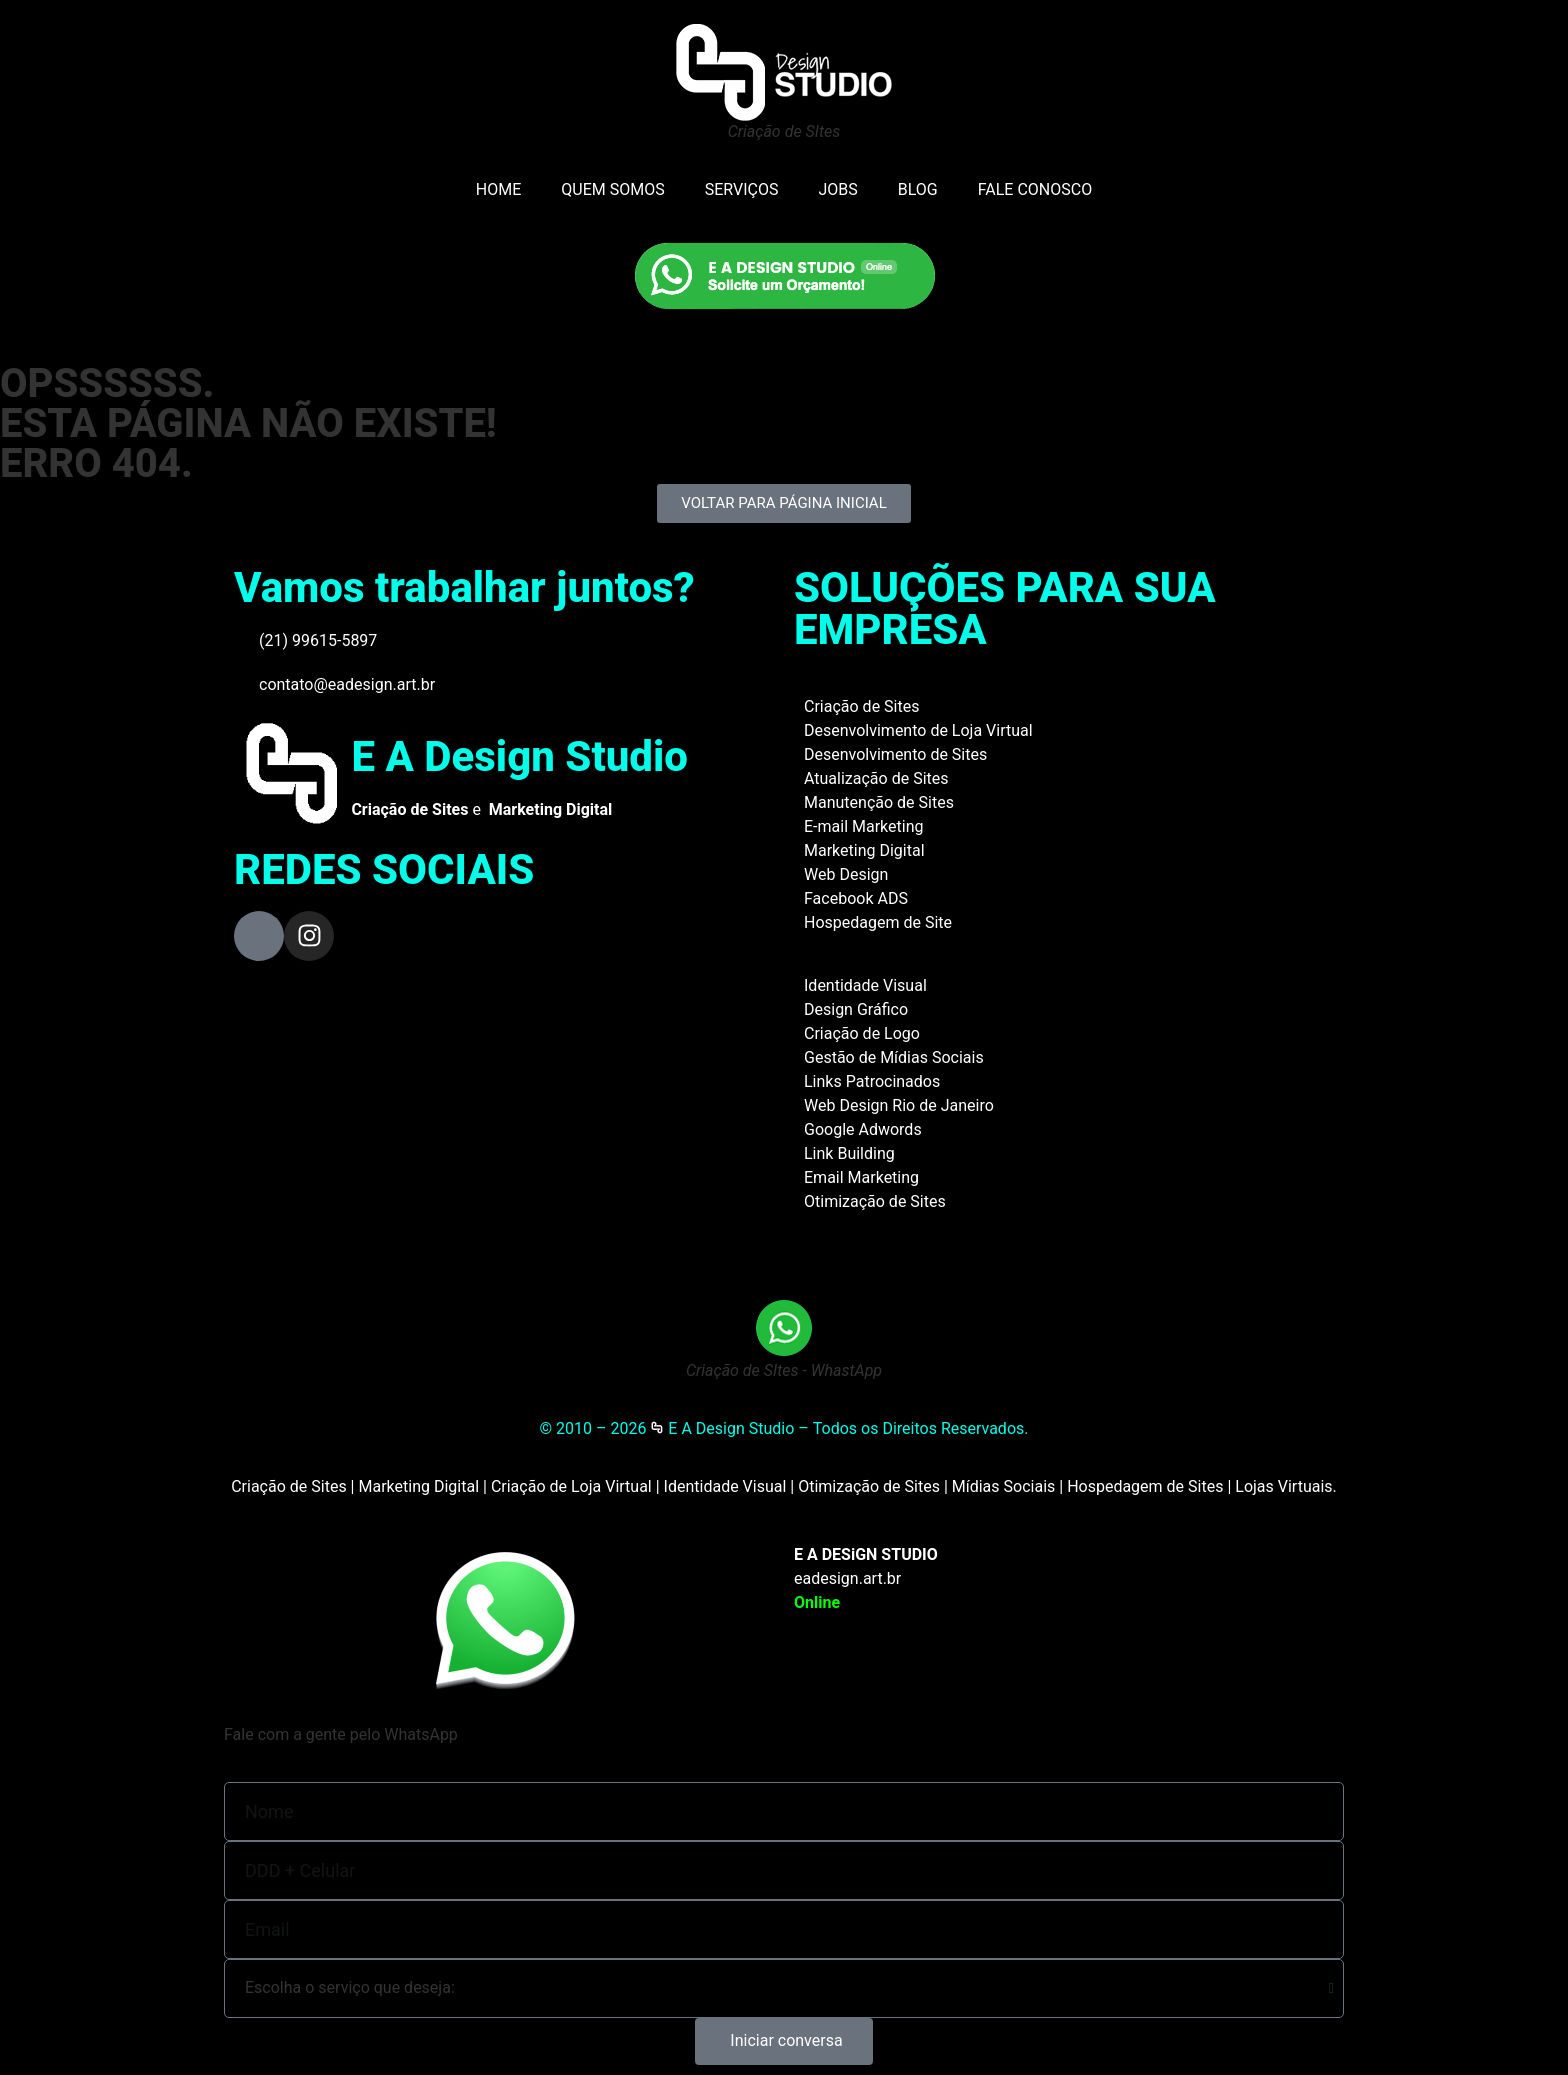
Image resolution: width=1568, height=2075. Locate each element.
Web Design (846, 874)
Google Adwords (863, 1129)
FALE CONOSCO (1035, 189)
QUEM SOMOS (612, 189)
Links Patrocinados (872, 1081)
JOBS (837, 189)
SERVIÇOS (742, 189)
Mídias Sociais (1004, 1486)
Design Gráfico (856, 1009)
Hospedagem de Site (878, 922)
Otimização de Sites (875, 1201)
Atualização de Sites (876, 778)
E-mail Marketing (863, 826)
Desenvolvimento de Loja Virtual (918, 730)
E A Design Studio (519, 756)
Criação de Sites (861, 706)
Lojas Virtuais (1283, 1486)
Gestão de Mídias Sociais (894, 1057)
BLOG (918, 189)
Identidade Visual (865, 985)
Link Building (849, 1153)
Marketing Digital (864, 850)
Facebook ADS (856, 898)
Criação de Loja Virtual (571, 1486)
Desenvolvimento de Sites (895, 754)
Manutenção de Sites (879, 802)
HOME (498, 189)
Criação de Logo (862, 1033)
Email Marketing (861, 1177)
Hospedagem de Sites (1145, 1486)
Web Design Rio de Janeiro (899, 1105)
